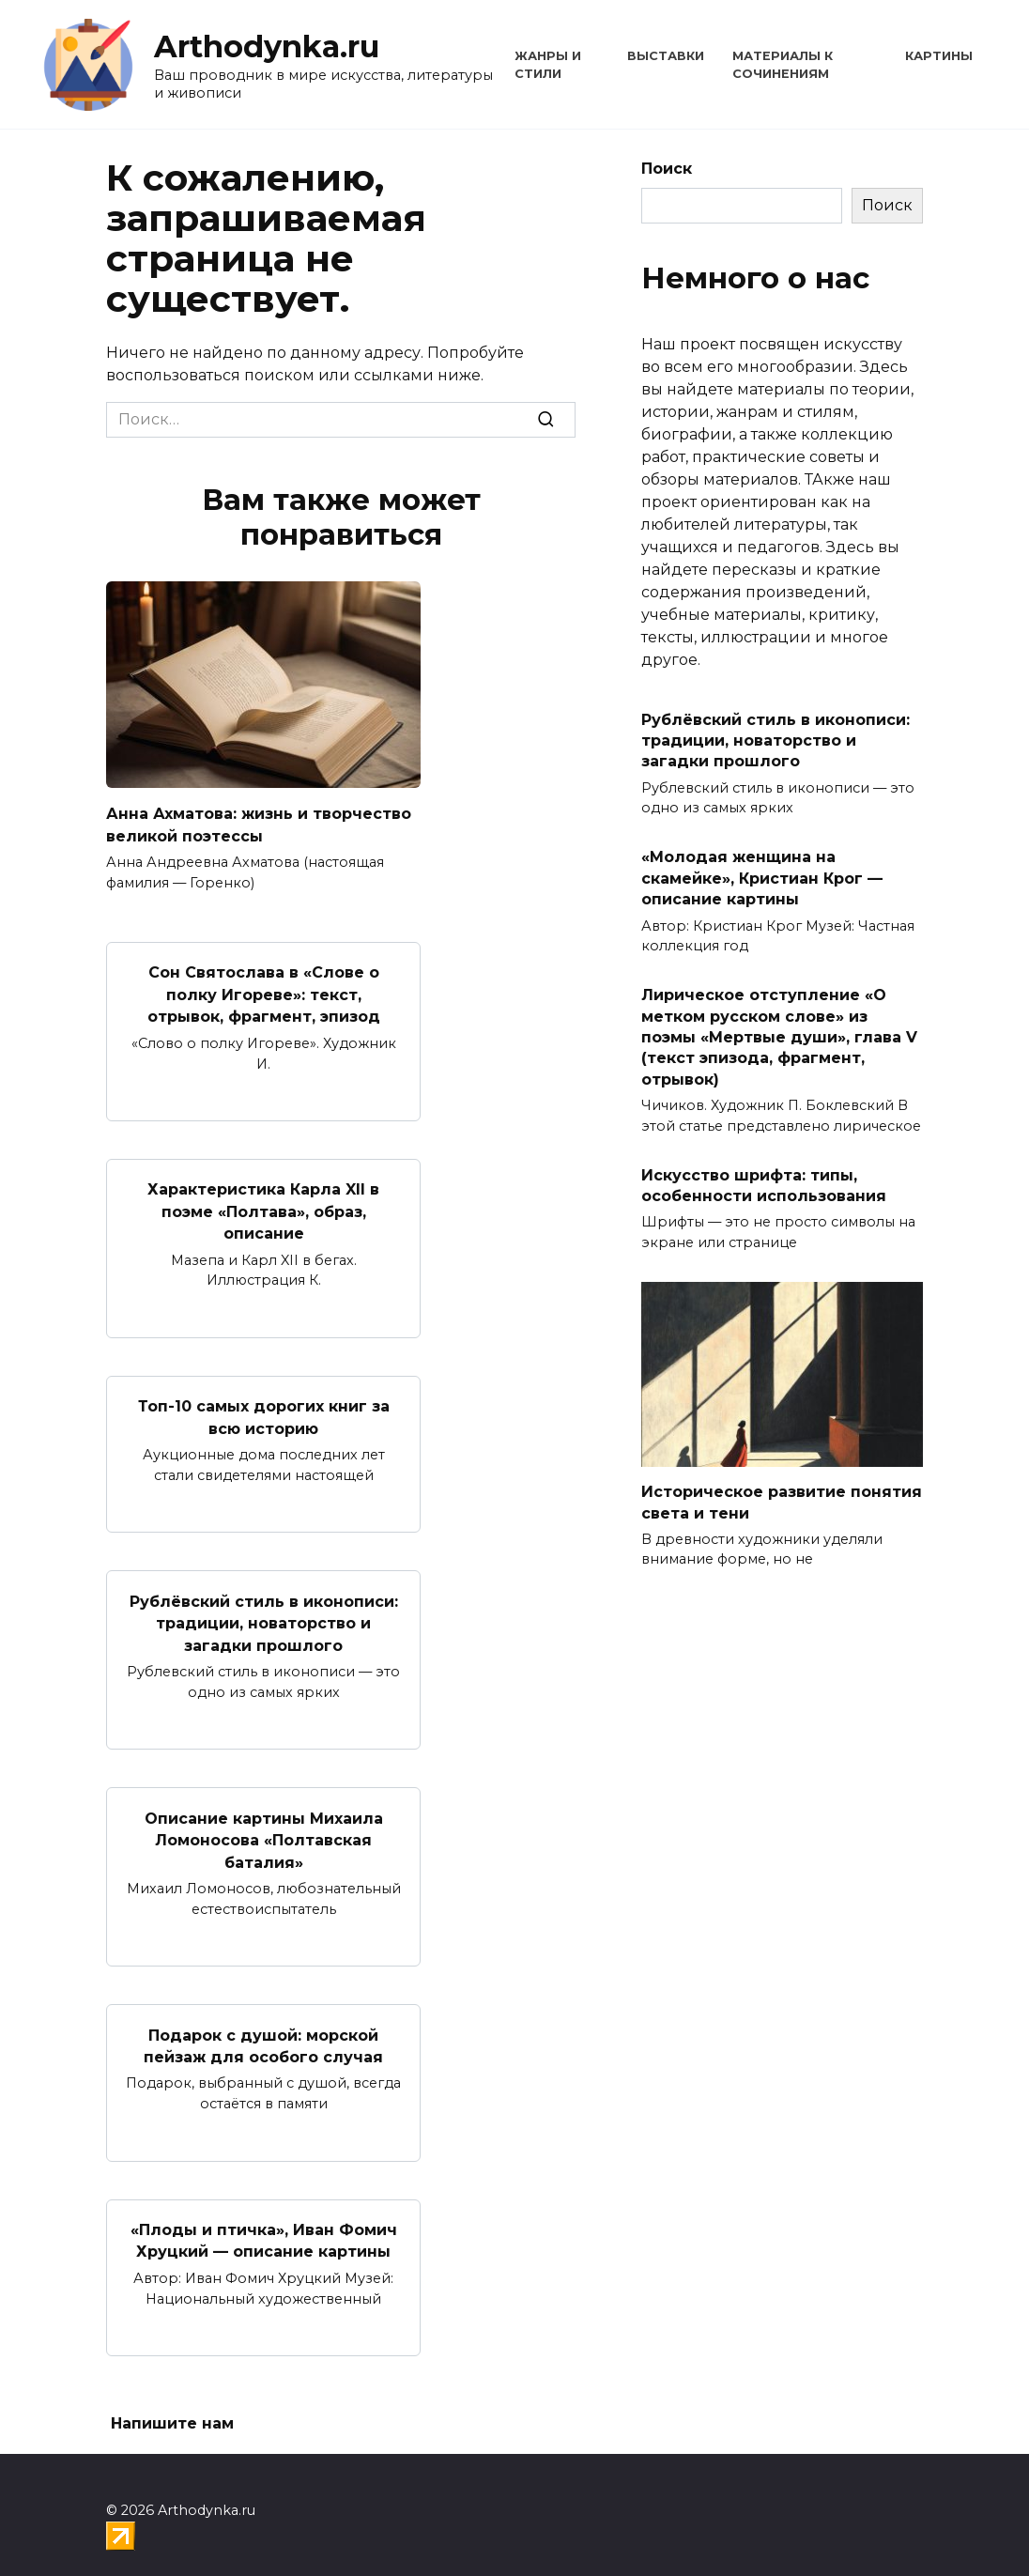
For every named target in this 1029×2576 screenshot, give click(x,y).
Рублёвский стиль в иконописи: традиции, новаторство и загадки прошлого (264, 1611)
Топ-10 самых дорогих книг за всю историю (264, 1407)
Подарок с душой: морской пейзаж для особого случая (263, 2027)
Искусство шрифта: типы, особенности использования (763, 1184)
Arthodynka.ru (266, 46)
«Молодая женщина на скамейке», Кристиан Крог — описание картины (762, 878)
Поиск (666, 168)
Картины (939, 56)
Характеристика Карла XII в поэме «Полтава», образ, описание (263, 1204)
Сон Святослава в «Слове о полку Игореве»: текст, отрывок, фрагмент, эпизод (263, 991)
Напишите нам (172, 2403)
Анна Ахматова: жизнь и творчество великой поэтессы (258, 823)
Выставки (665, 56)
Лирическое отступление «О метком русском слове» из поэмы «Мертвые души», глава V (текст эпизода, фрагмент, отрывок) (779, 1037)
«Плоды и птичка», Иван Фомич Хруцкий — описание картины (264, 2220)
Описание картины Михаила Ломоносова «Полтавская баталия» (264, 1825)
